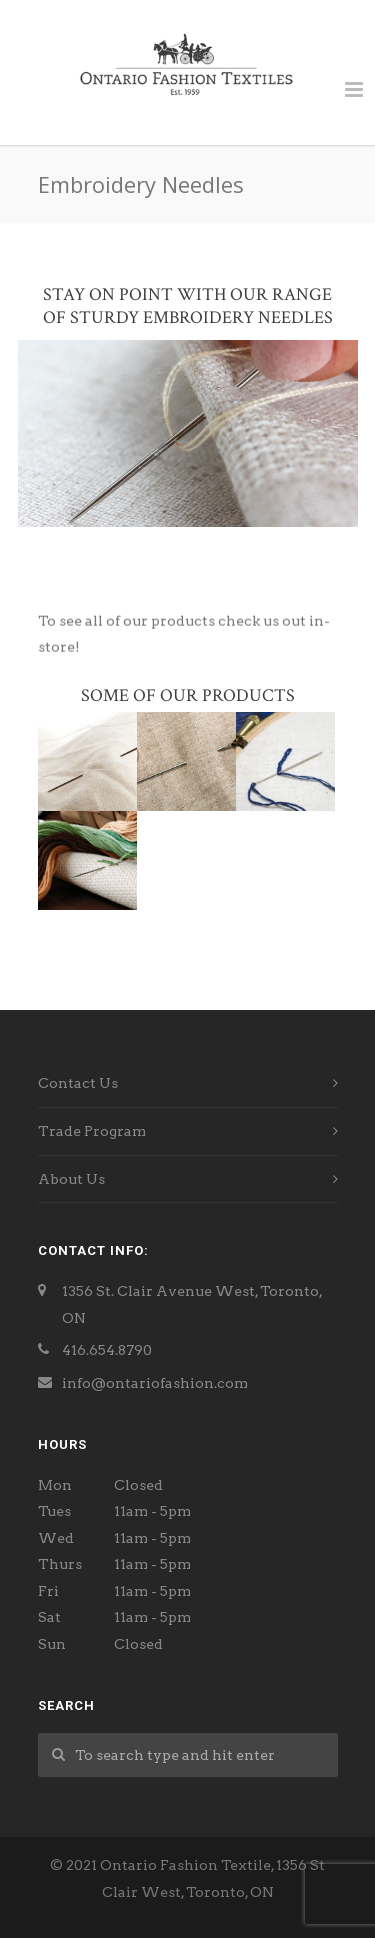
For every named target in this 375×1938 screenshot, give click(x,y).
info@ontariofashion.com (155, 1383)
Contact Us (78, 1083)
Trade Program (92, 1131)
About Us (71, 1179)
